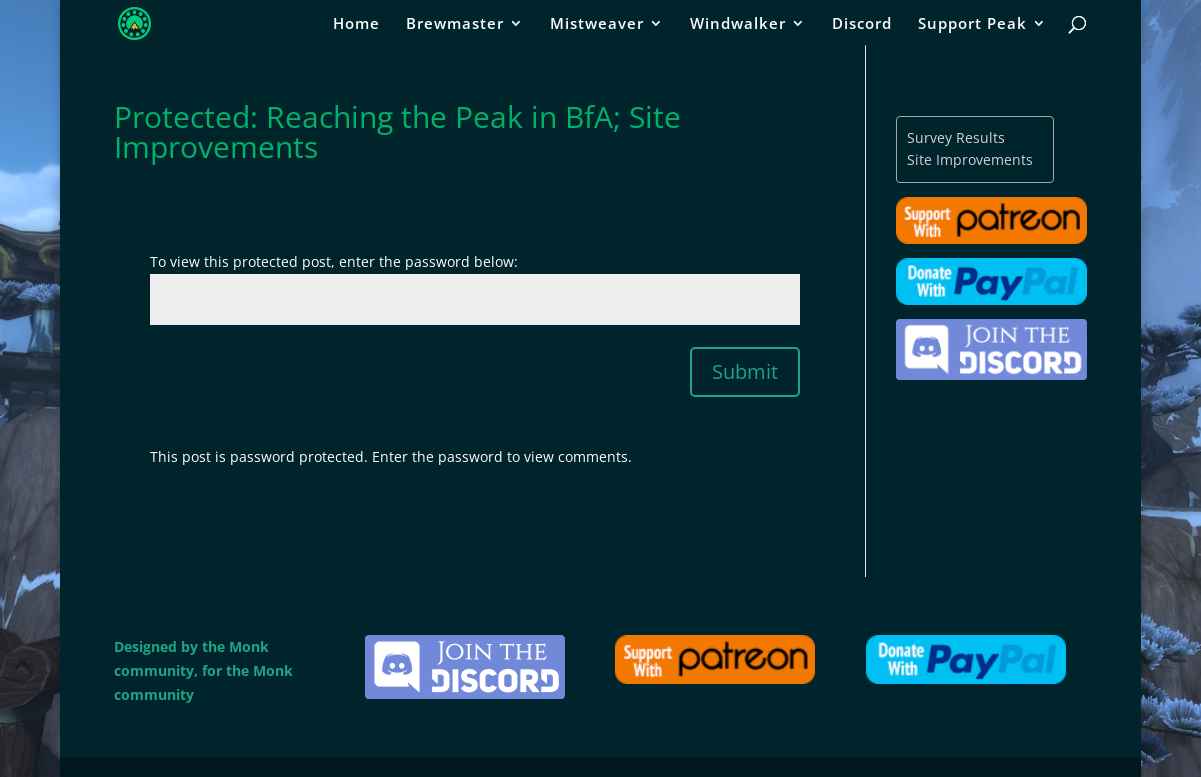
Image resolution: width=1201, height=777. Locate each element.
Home (356, 24)
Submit (745, 371)
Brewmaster (455, 24)
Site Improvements (970, 159)
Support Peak (972, 24)
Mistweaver (597, 24)
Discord (862, 24)
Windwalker (738, 24)
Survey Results (956, 137)
